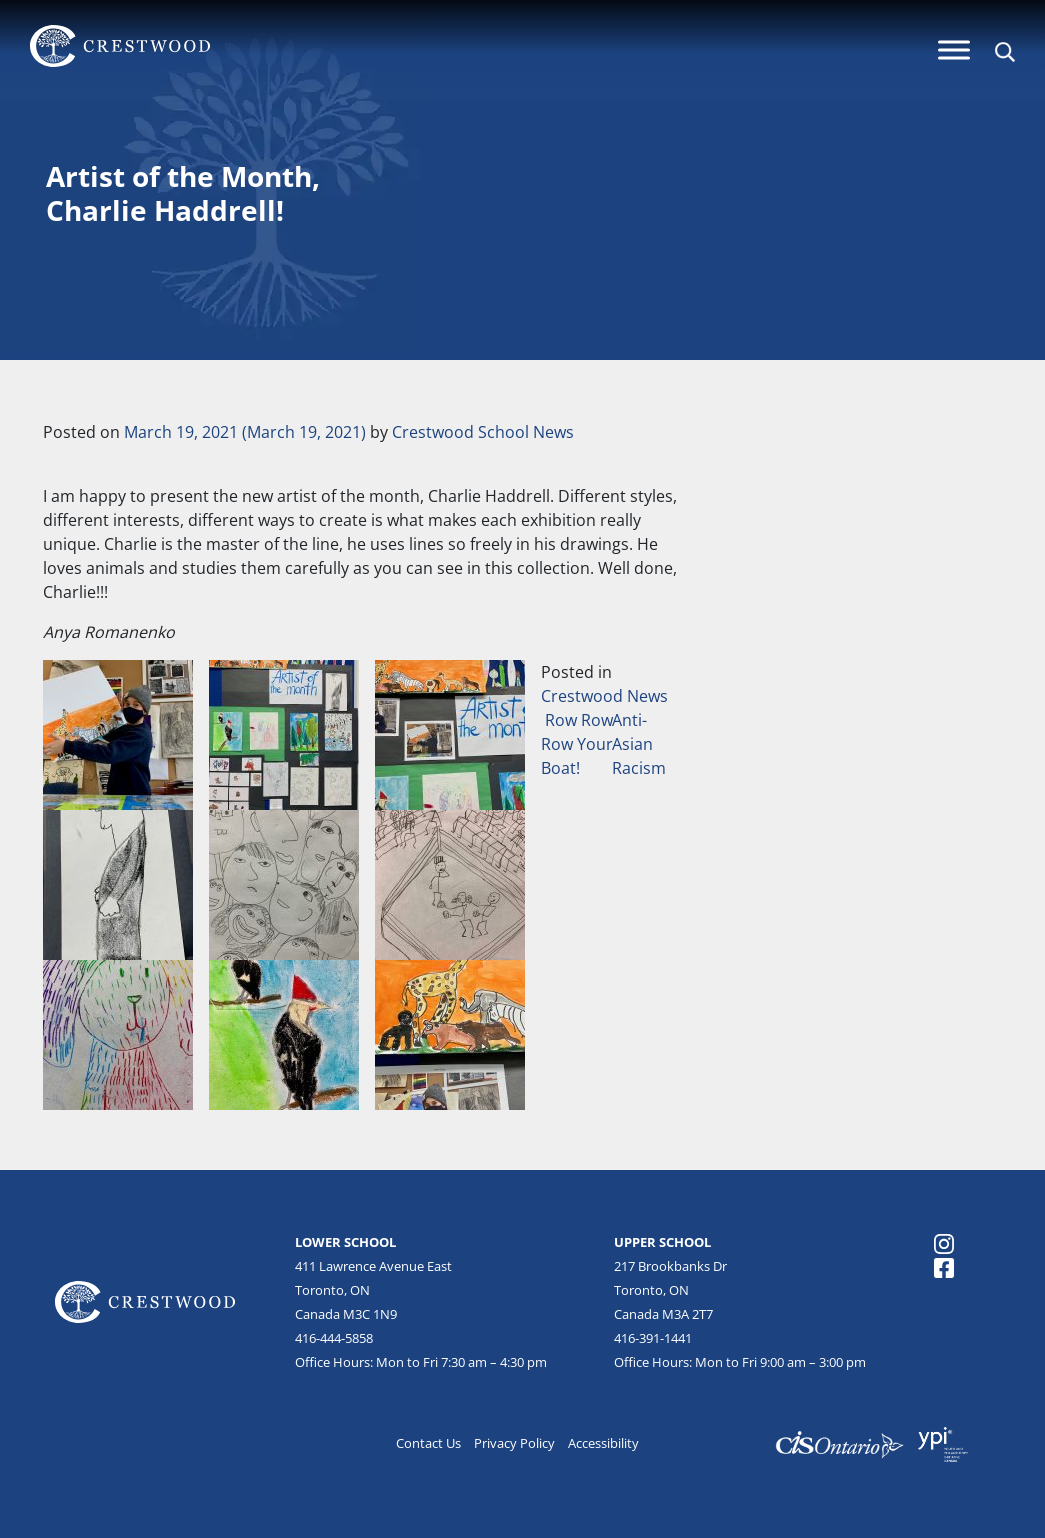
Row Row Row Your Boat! (577, 744)
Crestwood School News (483, 432)
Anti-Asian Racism (641, 744)
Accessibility (603, 1443)
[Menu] (954, 49)
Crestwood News (604, 696)
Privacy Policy (514, 1443)
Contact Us (428, 1443)
